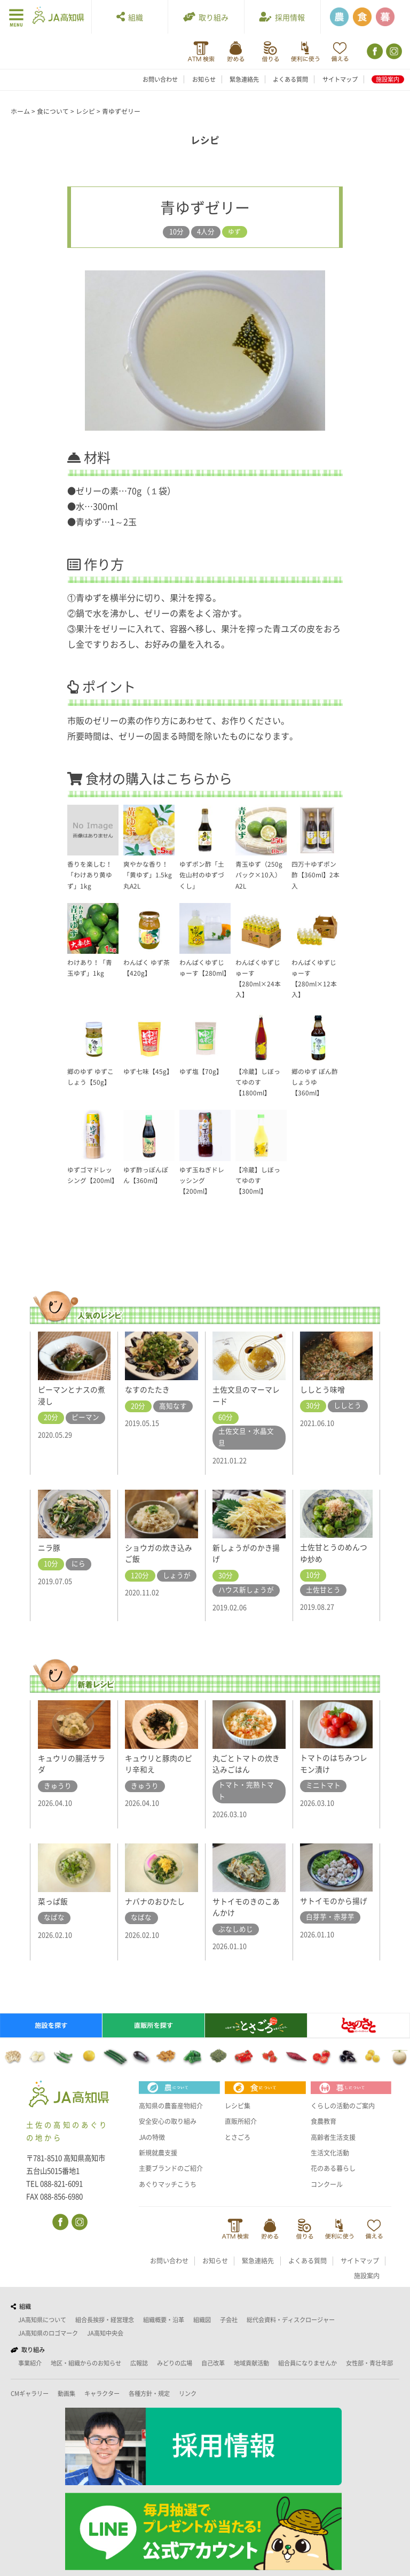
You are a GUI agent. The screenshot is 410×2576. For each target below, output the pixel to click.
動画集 (66, 2394)
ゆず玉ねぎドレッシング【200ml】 (203, 1180)
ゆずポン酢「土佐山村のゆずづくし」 (203, 875)
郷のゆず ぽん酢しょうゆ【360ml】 (316, 1082)
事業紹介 (30, 2364)
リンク (187, 2394)
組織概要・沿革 (163, 2320)
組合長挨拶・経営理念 (104, 2320)
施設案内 (387, 79)
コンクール (328, 2184)
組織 (129, 16)
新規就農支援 (159, 2153)
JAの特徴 (153, 2137)
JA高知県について (42, 2320)
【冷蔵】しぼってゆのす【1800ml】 (259, 1082)
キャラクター (102, 2394)
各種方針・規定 (149, 2394)
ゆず (234, 231)
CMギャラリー (30, 2394)
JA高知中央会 (105, 2334)
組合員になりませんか (307, 2364)
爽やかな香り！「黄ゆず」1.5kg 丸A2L (147, 875)
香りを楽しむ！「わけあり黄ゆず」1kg (91, 875)
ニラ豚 (50, 1547)
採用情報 (282, 16)
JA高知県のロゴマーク (48, 2334)
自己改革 (213, 2364)
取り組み (205, 16)
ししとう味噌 (324, 1389)
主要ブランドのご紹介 (173, 2168)
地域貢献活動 (251, 2364)
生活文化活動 (331, 2153)
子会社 (229, 2320)
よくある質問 (290, 79)
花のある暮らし (335, 2168)
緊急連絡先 (244, 79)
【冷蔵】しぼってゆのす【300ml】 (259, 1180)
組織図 (202, 2320)
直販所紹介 (242, 2121)
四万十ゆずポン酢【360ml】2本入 (315, 875)
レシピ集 (239, 2106)
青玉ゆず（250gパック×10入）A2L (260, 875)
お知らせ (204, 79)
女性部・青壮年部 (369, 2364)
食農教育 (324, 2121)
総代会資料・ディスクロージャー (291, 2320)
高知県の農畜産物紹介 (173, 2106)
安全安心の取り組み (170, 2121)
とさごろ (239, 2137)
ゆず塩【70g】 (202, 1071)
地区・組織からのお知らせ (86, 2364)
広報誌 (139, 2364)
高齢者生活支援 (335, 2137)
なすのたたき (149, 1389)
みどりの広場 (174, 2364)
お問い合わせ (160, 79)
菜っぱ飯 (54, 1901)
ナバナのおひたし (157, 1901)
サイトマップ (340, 79)
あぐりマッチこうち (170, 2184)
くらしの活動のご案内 (345, 2106)
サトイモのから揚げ (336, 1900)
